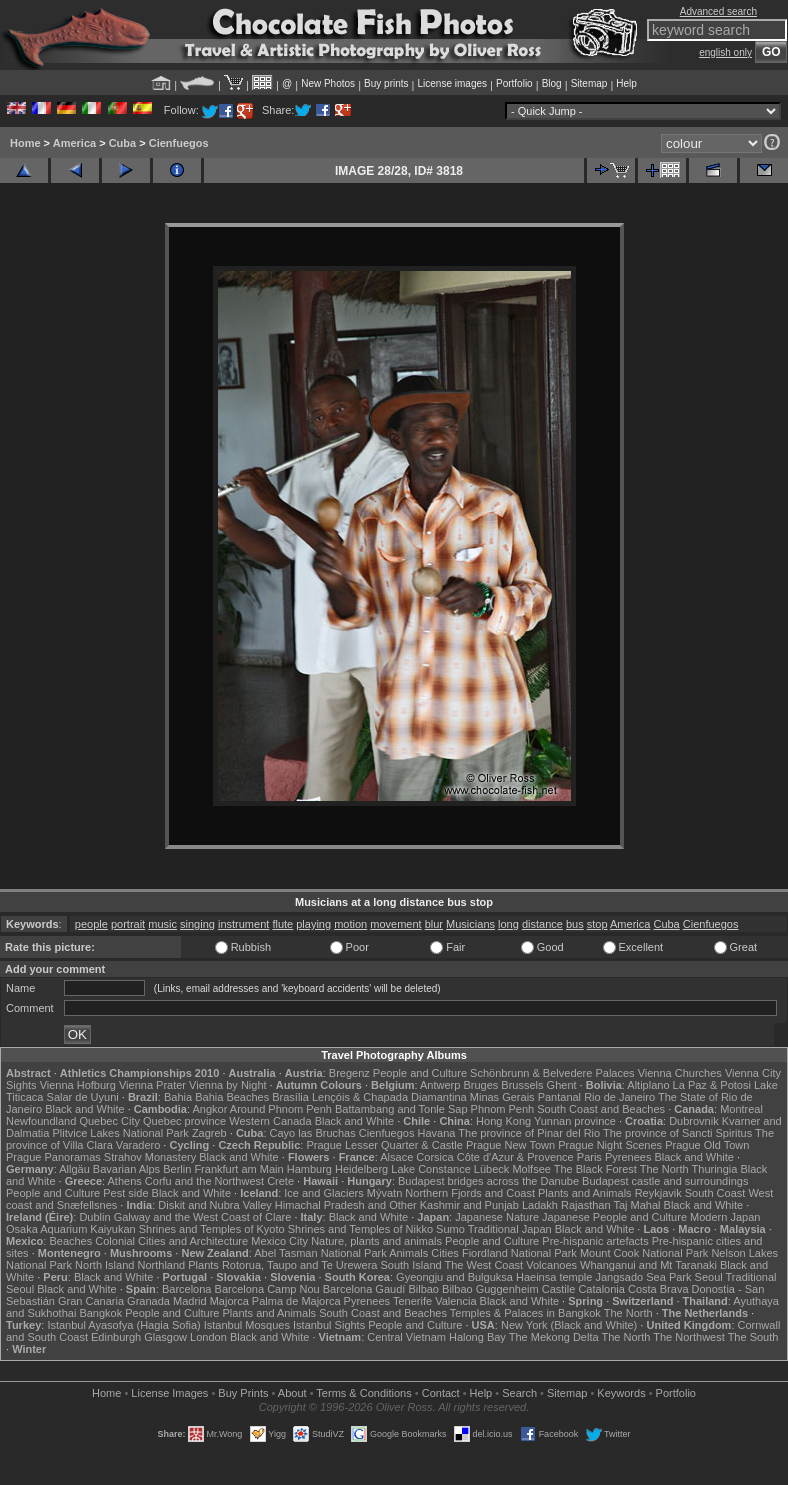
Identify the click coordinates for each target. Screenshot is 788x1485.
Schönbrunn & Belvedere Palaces (552, 1073)
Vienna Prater (152, 1085)
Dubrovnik (694, 1121)
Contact (441, 1393)
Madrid (190, 1301)
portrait (128, 924)
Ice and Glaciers (323, 1193)
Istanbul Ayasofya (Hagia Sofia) (123, 1325)
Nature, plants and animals (376, 1241)
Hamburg (309, 1169)
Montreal (741, 1109)
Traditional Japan (510, 1229)
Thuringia (715, 1169)
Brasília (290, 1097)
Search (519, 1393)
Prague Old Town (707, 1145)
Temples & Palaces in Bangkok (525, 1313)
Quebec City (109, 1121)
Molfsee (531, 1169)
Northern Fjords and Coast (470, 1193)
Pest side (125, 1193)
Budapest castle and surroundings (665, 1181)
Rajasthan (586, 1205)
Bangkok (100, 1313)
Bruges (480, 1085)
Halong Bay (477, 1337)
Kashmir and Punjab (469, 1205)
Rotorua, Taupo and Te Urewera (300, 1265)
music (162, 924)
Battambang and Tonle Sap (401, 1109)
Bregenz (349, 1073)
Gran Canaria (91, 1301)
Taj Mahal (636, 1205)
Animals (408, 1253)
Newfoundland (41, 1121)
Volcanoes (551, 1265)
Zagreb (209, 1133)
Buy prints (386, 83)
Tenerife (412, 1301)
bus (575, 924)
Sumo (450, 1229)
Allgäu (74, 1169)
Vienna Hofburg (78, 1085)
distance (542, 924)
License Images (169, 1393)
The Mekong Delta (554, 1337)
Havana (437, 1133)
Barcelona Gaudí (364, 1289)
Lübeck (491, 1169)
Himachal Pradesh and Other (346, 1205)
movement (395, 924)
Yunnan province (575, 1121)
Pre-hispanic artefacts (595, 1241)
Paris (589, 1157)
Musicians (470, 924)
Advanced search (718, 11)
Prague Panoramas (53, 1157)
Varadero (138, 1145)
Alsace (396, 1157)
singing (197, 924)
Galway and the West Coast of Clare (203, 1217)
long (508, 924)
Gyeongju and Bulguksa (454, 1277)
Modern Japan (725, 1217)
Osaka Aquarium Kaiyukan (71, 1229)
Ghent (562, 1085)
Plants (203, 1265)
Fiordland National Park (519, 1253)
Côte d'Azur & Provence (515, 1157)
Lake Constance (431, 1169)
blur (434, 924)
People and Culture (420, 1073)
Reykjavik (658, 1193)
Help (626, 83)
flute (282, 924)
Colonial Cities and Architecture (171, 1241)
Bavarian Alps (126, 1169)
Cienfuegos (179, 143)
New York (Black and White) (569, 1325)
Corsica (434, 1157)
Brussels (522, 1085)
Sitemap (589, 83)
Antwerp (440, 1085)
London (208, 1337)
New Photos (328, 83)
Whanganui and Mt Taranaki (648, 1265)
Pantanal (559, 1097)
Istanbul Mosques (247, 1325)
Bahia (178, 1097)
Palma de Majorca (296, 1301)
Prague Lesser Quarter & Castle (384, 1145)
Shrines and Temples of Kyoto (212, 1229)
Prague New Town (510, 1145)
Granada (148, 1301)
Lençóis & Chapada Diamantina (389, 1097)
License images (452, 83)
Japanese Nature (497, 1217)
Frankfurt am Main (238, 1169)
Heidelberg (361, 1169)
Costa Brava (658, 1289)
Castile (559, 1289)
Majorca (229, 1301)
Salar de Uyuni (83, 1097)
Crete (280, 1181)
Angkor (210, 1109)
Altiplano (648, 1085)
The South (753, 1337)
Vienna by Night (227, 1085)
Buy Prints (243, 1393)
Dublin (94, 1217)
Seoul (709, 1277)
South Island (410, 1265)
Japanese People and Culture (614, 1217)
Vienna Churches (680, 1073)
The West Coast (484, 1265)
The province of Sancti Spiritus (677, 1133)
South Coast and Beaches (601, 1109)
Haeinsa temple (554, 1277)
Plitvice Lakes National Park (120, 1133)
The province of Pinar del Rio (529, 1133)
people (91, 924)
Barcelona (187, 1289)
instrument (243, 924)
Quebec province (184, 1121)
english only (725, 52)
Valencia (455, 1301)
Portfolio (514, 83)
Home (25, 143)
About (292, 1393)
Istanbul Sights (329, 1325)
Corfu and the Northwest (204, 1181)
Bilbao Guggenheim (490, 1289)
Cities (445, 1253)
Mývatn (384, 1193)
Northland (161, 1265)
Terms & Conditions (363, 1393)
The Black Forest (595, 1169)
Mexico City (279, 1241)
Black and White (84, 1109)
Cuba (123, 143)
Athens (125, 1181)
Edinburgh (116, 1337)
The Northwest (689, 1337)
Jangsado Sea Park (643, 1277)
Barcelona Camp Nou (267, 1289)
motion (350, 924)
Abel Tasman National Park (320, 1253)
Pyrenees (628, 1157)
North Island (104, 1265)
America (74, 143)
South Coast (715, 1193)
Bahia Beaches (232, 1097)
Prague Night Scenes (610, 1145)
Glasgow (165, 1337)
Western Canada (270, 1121)
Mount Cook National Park (644, 1253)
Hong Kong (503, 1121)
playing (313, 924)
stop (597, 924)
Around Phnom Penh (281, 1109)
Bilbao (423, 1289)
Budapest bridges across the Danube (488, 1181)
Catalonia (601, 1289)
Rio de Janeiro (619, 1097)
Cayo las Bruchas (313, 1133)
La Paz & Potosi (712, 1085)
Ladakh (540, 1205)
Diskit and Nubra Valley (215, 1205)
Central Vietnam (406, 1337)
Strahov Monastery (150, 1157)
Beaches (70, 1241)
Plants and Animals (585, 1193)
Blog (552, 83)
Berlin (177, 1169)
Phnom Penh (503, 1109)
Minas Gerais (502, 1097)
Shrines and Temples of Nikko (360, 1229)
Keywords (621, 1393)
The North (664, 1169)
